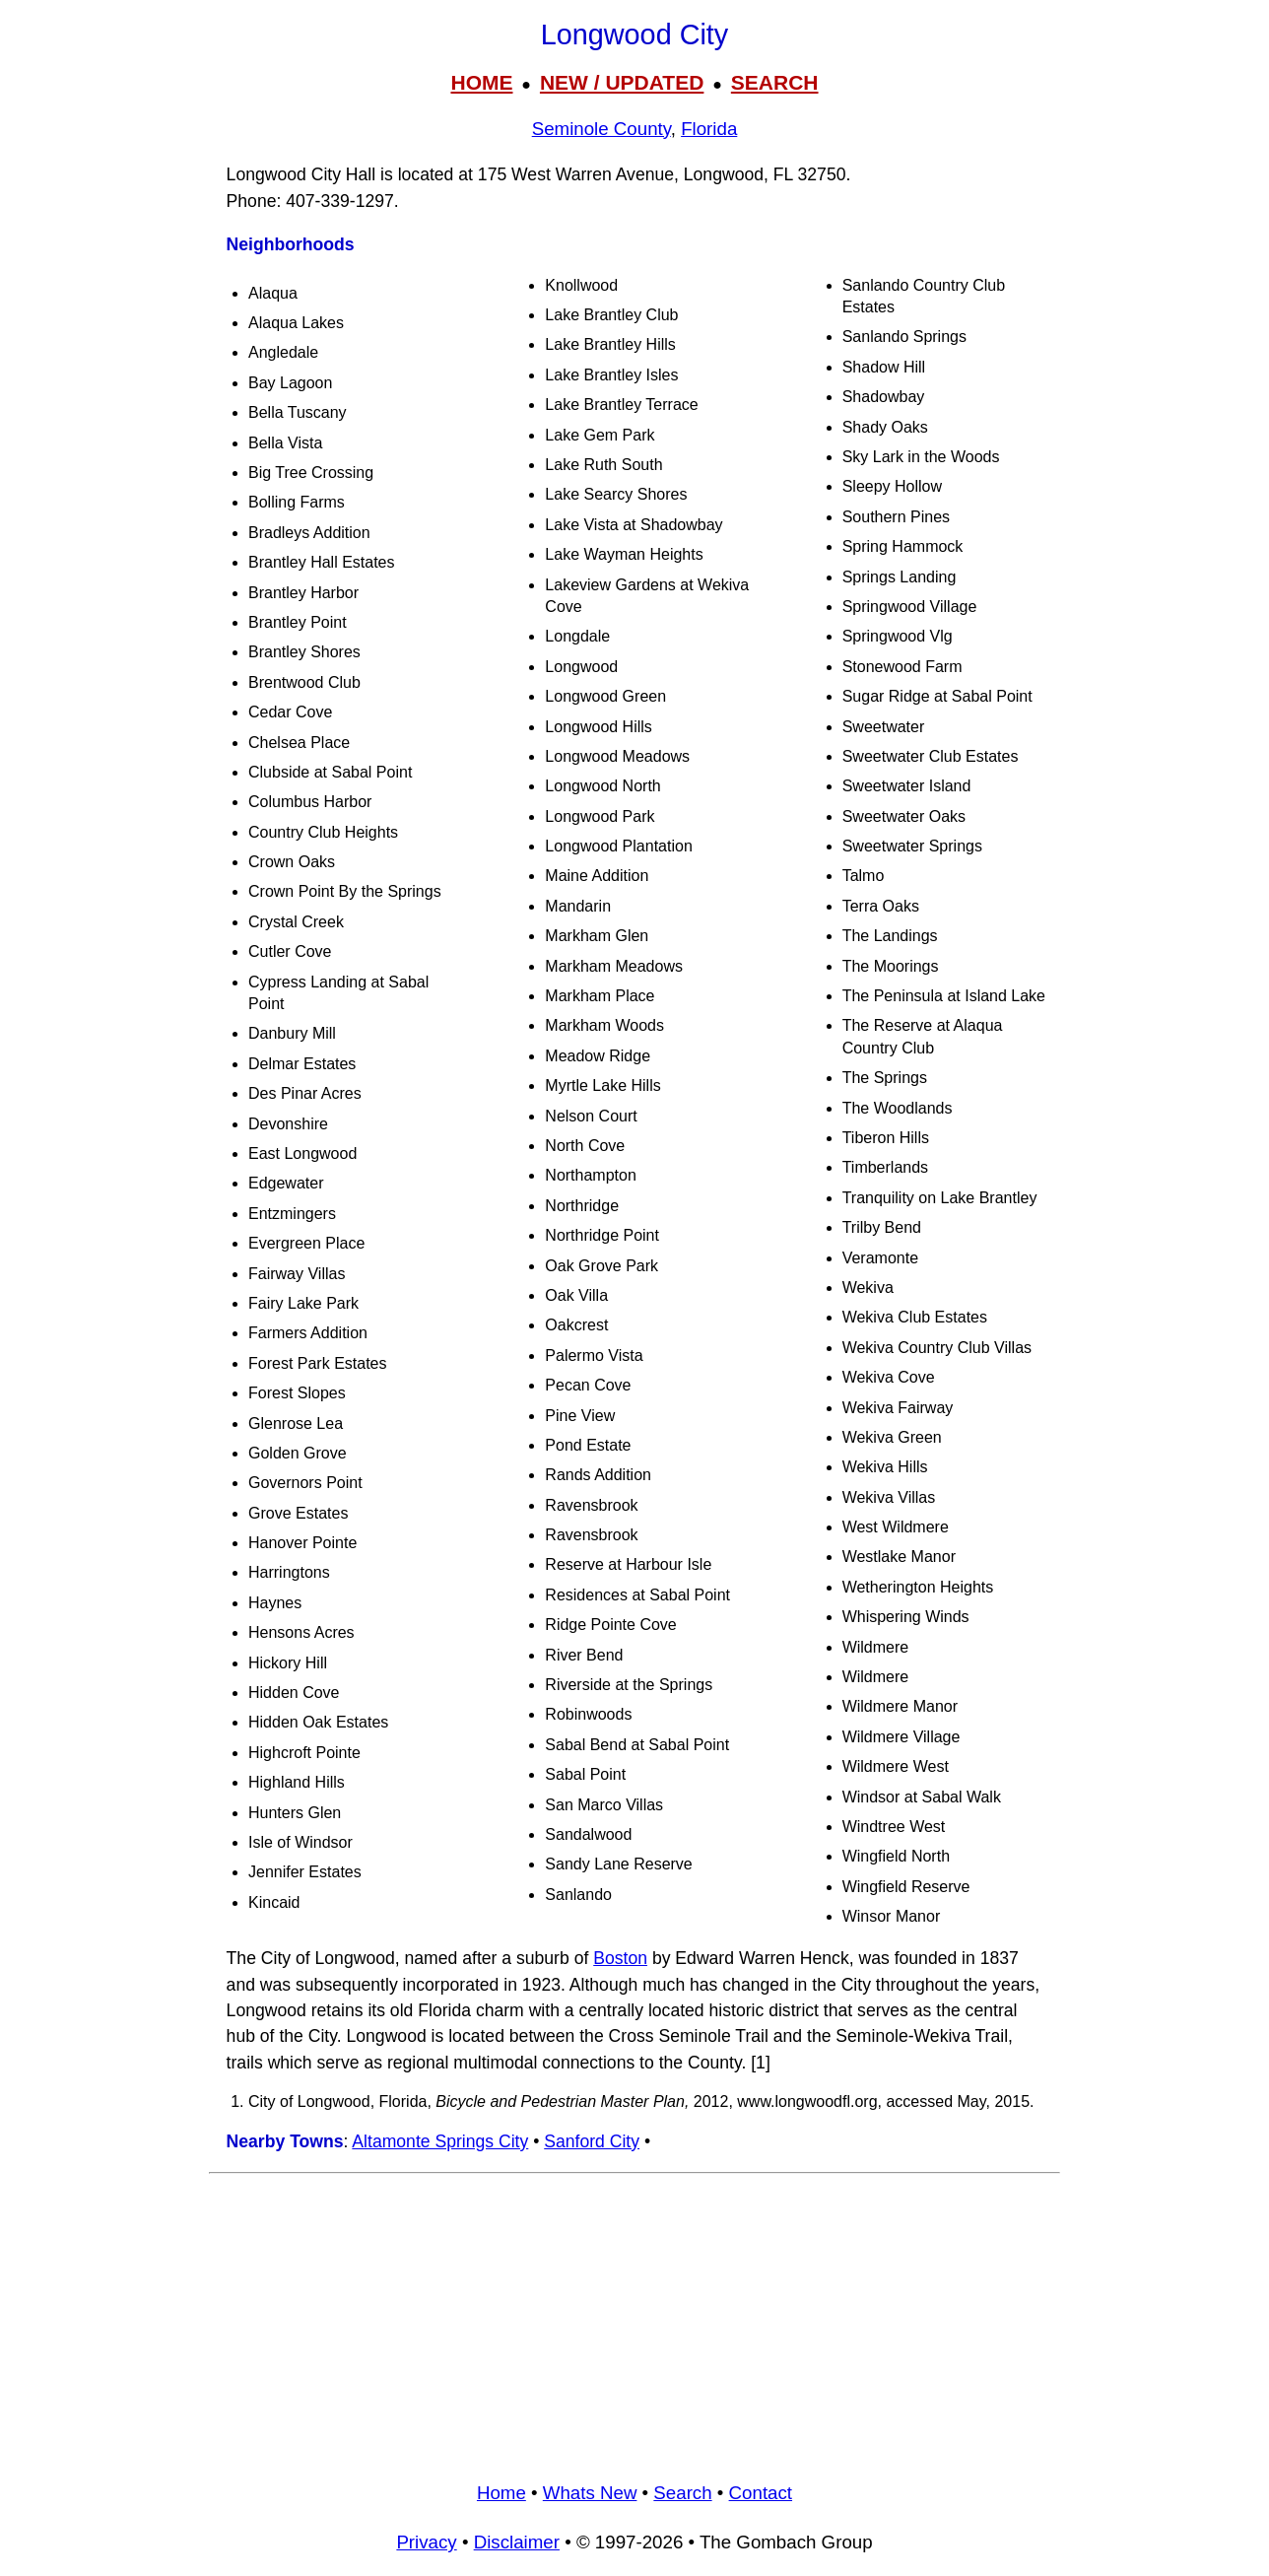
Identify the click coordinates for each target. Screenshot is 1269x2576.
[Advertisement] (634, 2322)
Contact (760, 2492)
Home (501, 2492)
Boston (620, 1958)
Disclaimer (517, 2542)
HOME (481, 82)
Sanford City (591, 2141)
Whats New (590, 2492)
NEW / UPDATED (621, 82)
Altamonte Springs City (440, 2141)
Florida (709, 128)
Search (682, 2492)
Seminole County (601, 128)
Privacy (426, 2542)
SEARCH (775, 82)
